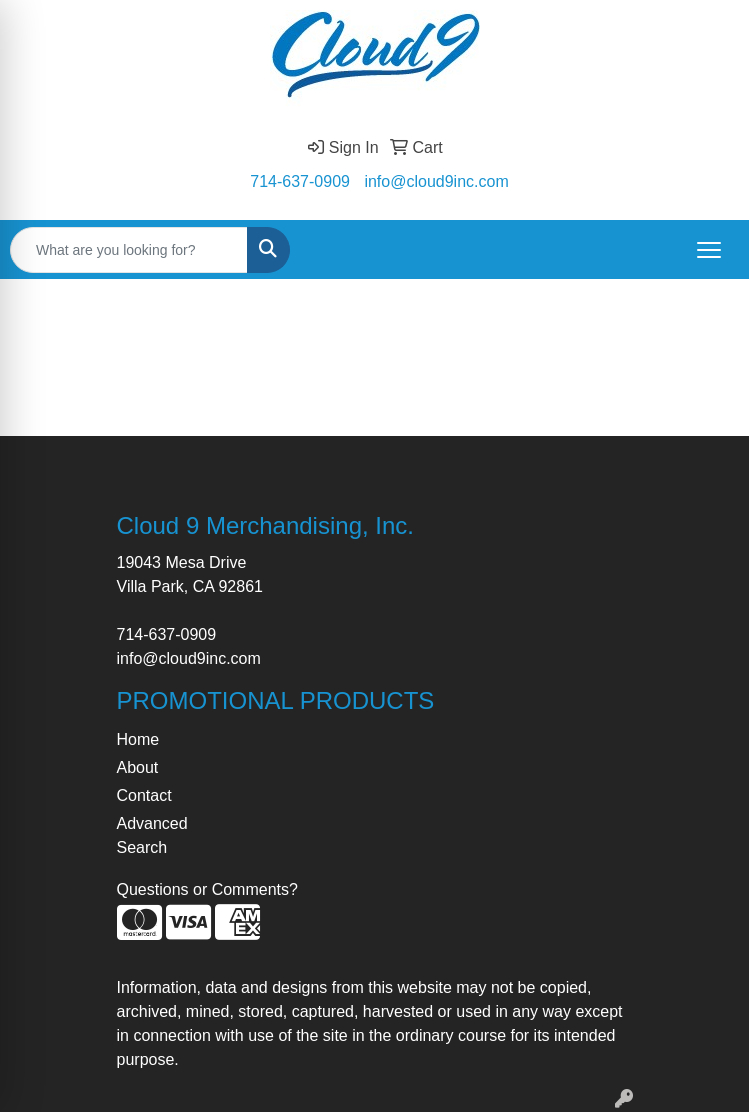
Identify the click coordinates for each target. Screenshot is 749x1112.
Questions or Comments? (207, 889)
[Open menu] (709, 250)
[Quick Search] (129, 250)
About (138, 767)
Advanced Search (152, 835)
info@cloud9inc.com (436, 181)
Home (138, 739)
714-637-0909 (300, 181)
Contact (144, 795)
